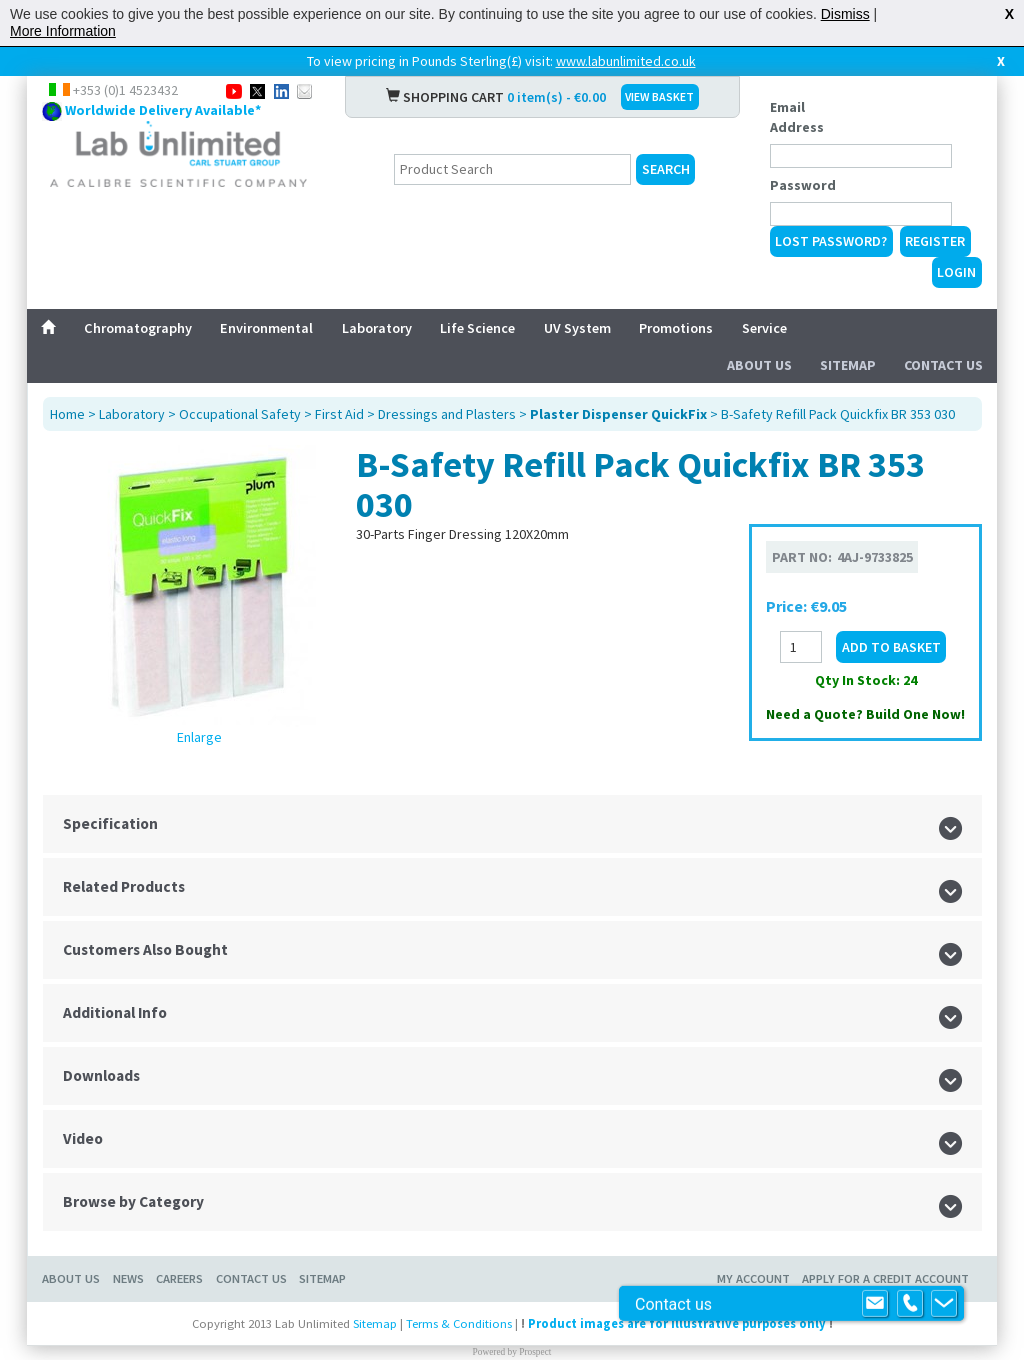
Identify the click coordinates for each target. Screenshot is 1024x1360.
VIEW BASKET (659, 96)
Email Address (797, 117)
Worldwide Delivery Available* (163, 110)
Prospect (535, 1352)
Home (67, 414)
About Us (759, 365)
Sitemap (848, 365)
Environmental (266, 328)
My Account (753, 1278)
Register (935, 241)
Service (764, 328)
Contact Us (943, 365)
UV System (577, 328)
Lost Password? (831, 241)
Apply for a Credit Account (885, 1278)
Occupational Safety (240, 414)
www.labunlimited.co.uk (626, 61)
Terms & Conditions (459, 1323)
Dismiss (845, 14)
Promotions (676, 328)
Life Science (477, 328)
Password (803, 185)
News (128, 1278)
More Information (63, 31)
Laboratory (377, 328)
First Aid (339, 414)
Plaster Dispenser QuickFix (618, 414)
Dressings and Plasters (447, 414)
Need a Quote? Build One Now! (865, 714)
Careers (179, 1278)
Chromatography (138, 328)
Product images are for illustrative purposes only (677, 1323)
